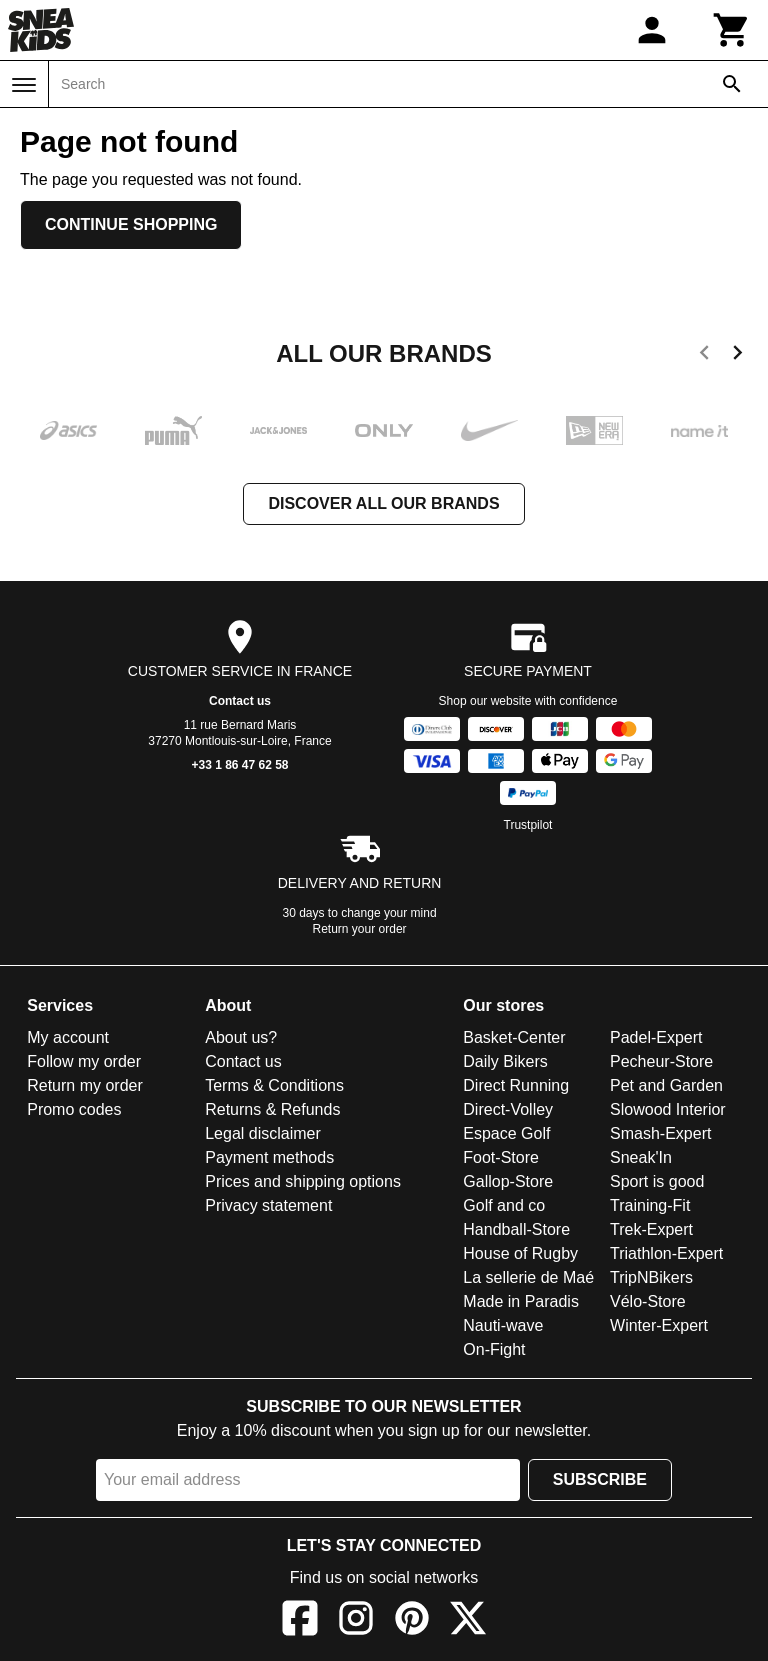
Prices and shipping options (303, 1181)
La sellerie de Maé (528, 1277)
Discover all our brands (383, 503)
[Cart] (732, 30)
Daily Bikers (505, 1061)
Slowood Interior (668, 1109)
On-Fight (494, 1349)
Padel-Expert (656, 1037)
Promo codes (74, 1109)
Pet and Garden (666, 1085)
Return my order (85, 1085)
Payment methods (269, 1157)
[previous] (704, 356)
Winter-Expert (659, 1325)
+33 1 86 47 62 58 (239, 765)
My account (68, 1037)
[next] (737, 356)
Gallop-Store (508, 1181)
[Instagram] (356, 1621)
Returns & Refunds (272, 1109)
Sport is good (657, 1181)
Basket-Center (514, 1037)
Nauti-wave (503, 1325)
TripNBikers (651, 1277)
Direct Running (516, 1085)
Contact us (240, 701)
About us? (241, 1037)
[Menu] (24, 85)
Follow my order (84, 1061)
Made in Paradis (521, 1301)
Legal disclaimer (263, 1133)
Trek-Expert (651, 1229)
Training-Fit (650, 1205)
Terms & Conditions (274, 1085)
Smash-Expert (660, 1133)
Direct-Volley (508, 1109)
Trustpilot (528, 825)
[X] (468, 1621)
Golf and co (504, 1205)
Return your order (360, 929)
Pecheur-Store (661, 1061)
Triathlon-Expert (666, 1253)
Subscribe (600, 1479)
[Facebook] (300, 1621)
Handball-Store (516, 1229)
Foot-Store (501, 1157)
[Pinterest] (412, 1621)
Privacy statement (268, 1205)
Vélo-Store (648, 1301)
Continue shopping (131, 224)
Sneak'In (641, 1157)
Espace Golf (506, 1133)
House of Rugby (520, 1253)
